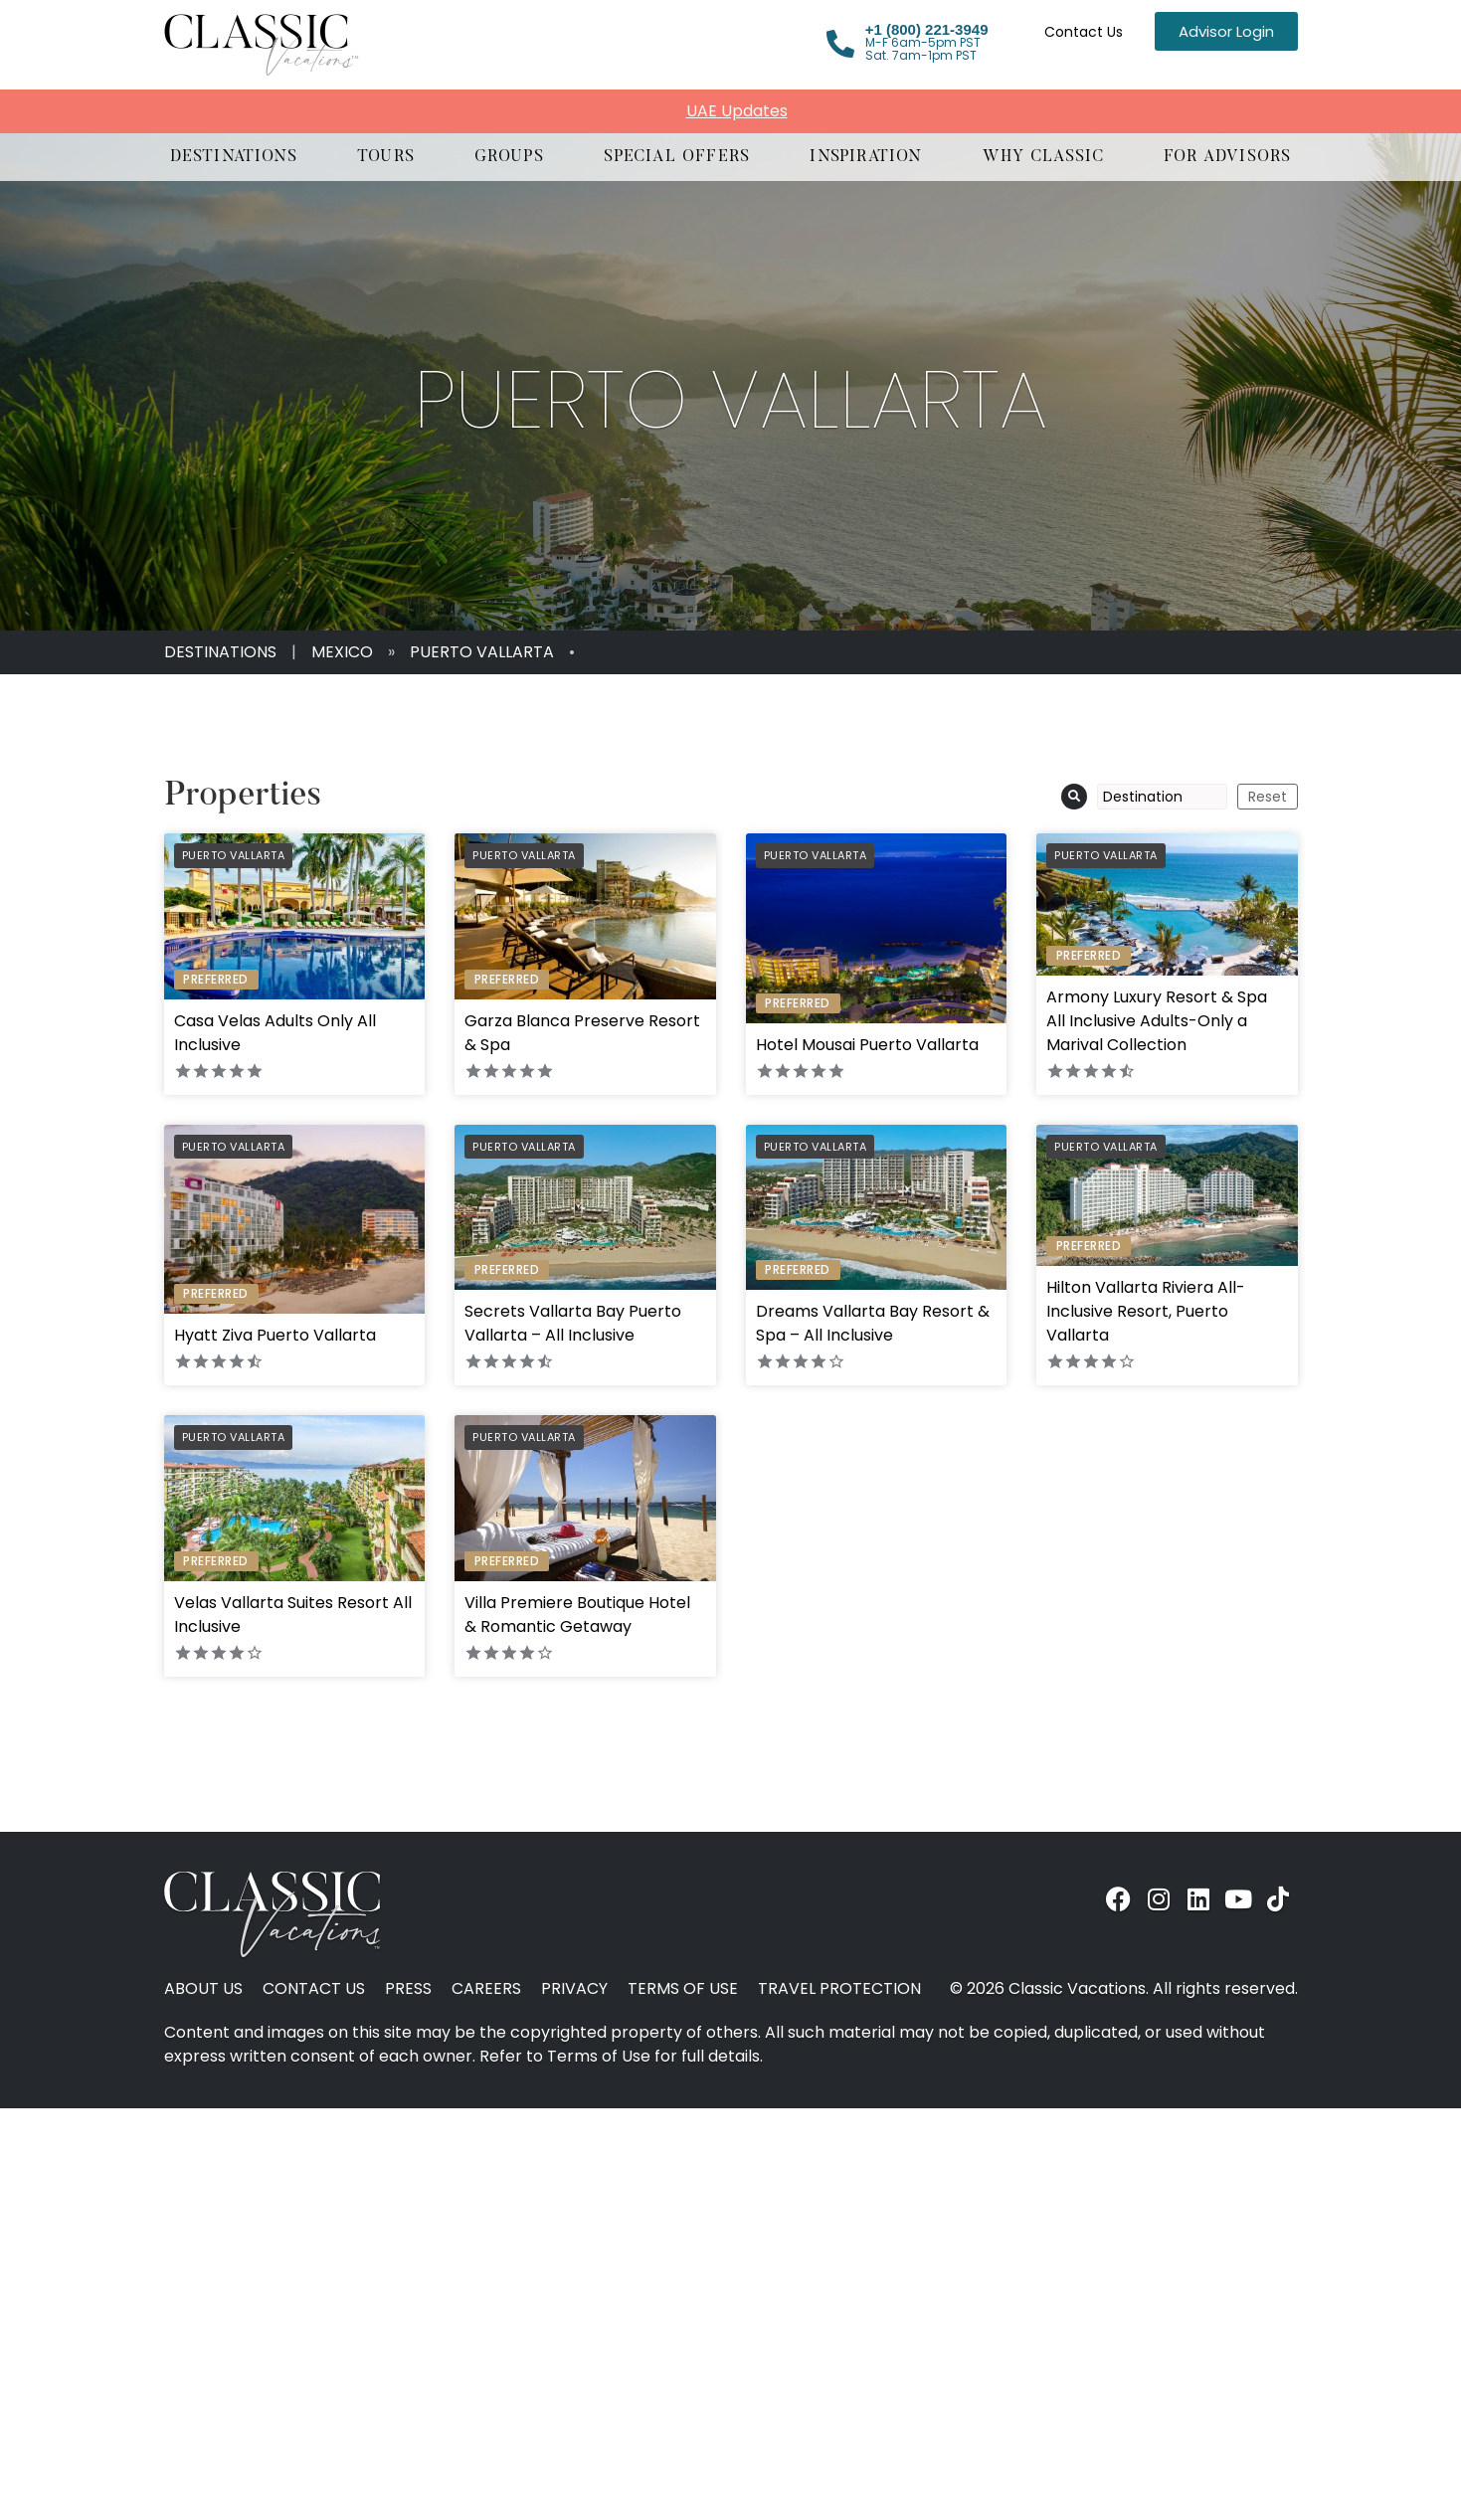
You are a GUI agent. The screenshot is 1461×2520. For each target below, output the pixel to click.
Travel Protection (839, 1989)
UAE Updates (737, 110)
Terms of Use (683, 1989)
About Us (203, 1989)
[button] (233, 157)
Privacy (574, 1989)
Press (408, 1989)
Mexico (342, 651)
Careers (486, 1989)
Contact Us (1083, 32)
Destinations (220, 651)
